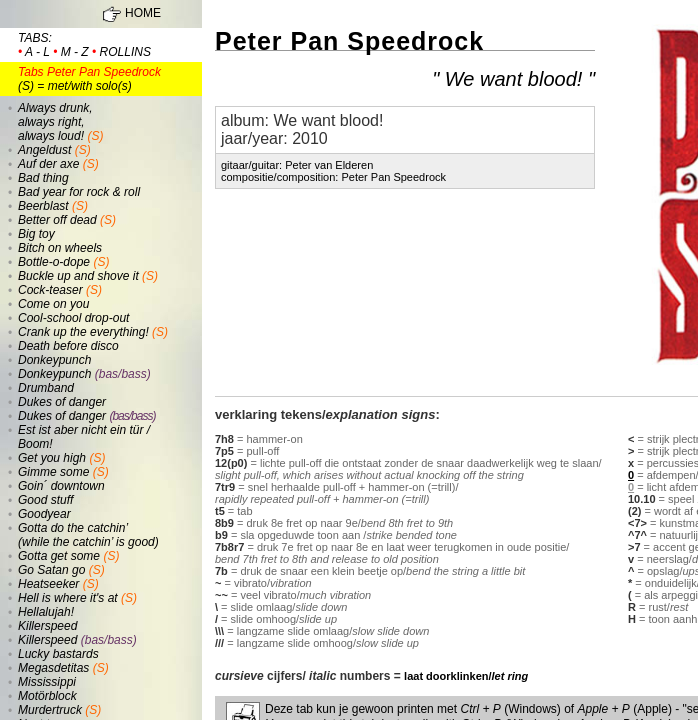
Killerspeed (47, 626)
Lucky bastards (58, 654)
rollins (125, 52)
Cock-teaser (50, 290)
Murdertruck (50, 710)
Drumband (46, 388)
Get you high (52, 458)
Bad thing (43, 178)
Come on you (53, 304)
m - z (75, 52)
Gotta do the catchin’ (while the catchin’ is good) (88, 535)
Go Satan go (51, 570)
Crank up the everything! (83, 332)
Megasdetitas (53, 668)
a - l (37, 52)
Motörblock (47, 696)
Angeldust (44, 150)
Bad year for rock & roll (79, 192)
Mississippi (47, 682)
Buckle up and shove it (78, 276)
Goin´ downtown (61, 486)
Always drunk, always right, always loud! (55, 122)
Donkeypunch (54, 360)
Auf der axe (48, 164)
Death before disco (68, 346)
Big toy (36, 234)
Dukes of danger (62, 402)
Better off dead (57, 220)
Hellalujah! (46, 612)
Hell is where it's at (68, 598)
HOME (143, 13)
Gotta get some (59, 556)
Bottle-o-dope (54, 262)
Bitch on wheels (60, 248)
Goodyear (44, 514)
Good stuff (45, 500)
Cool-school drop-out (73, 318)
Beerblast (43, 206)
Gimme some (53, 472)
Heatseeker (48, 584)
